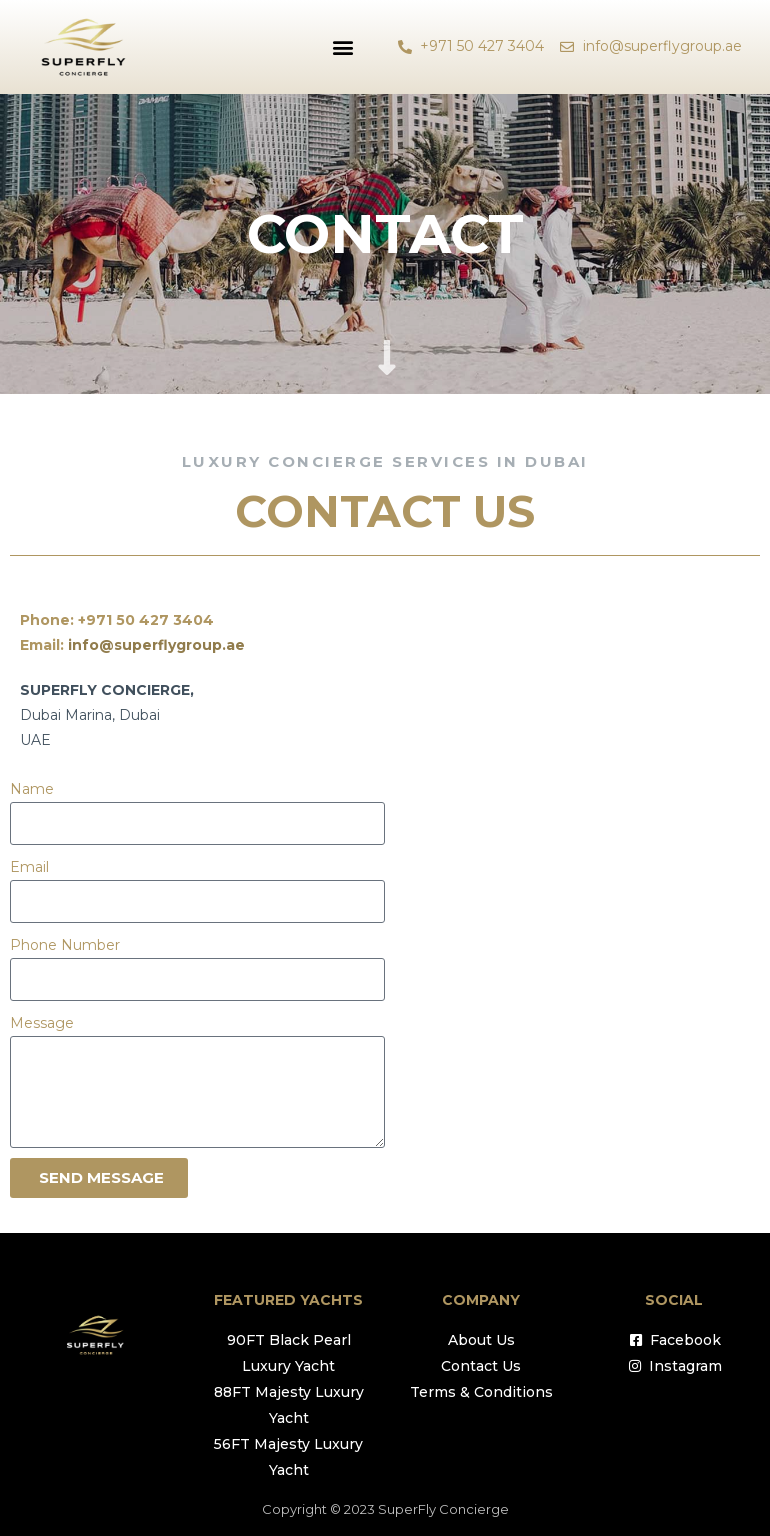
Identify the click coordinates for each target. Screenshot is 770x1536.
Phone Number (65, 945)
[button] (342, 46)
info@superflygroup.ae (156, 645)
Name (32, 789)
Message (42, 1023)
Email (29, 867)
